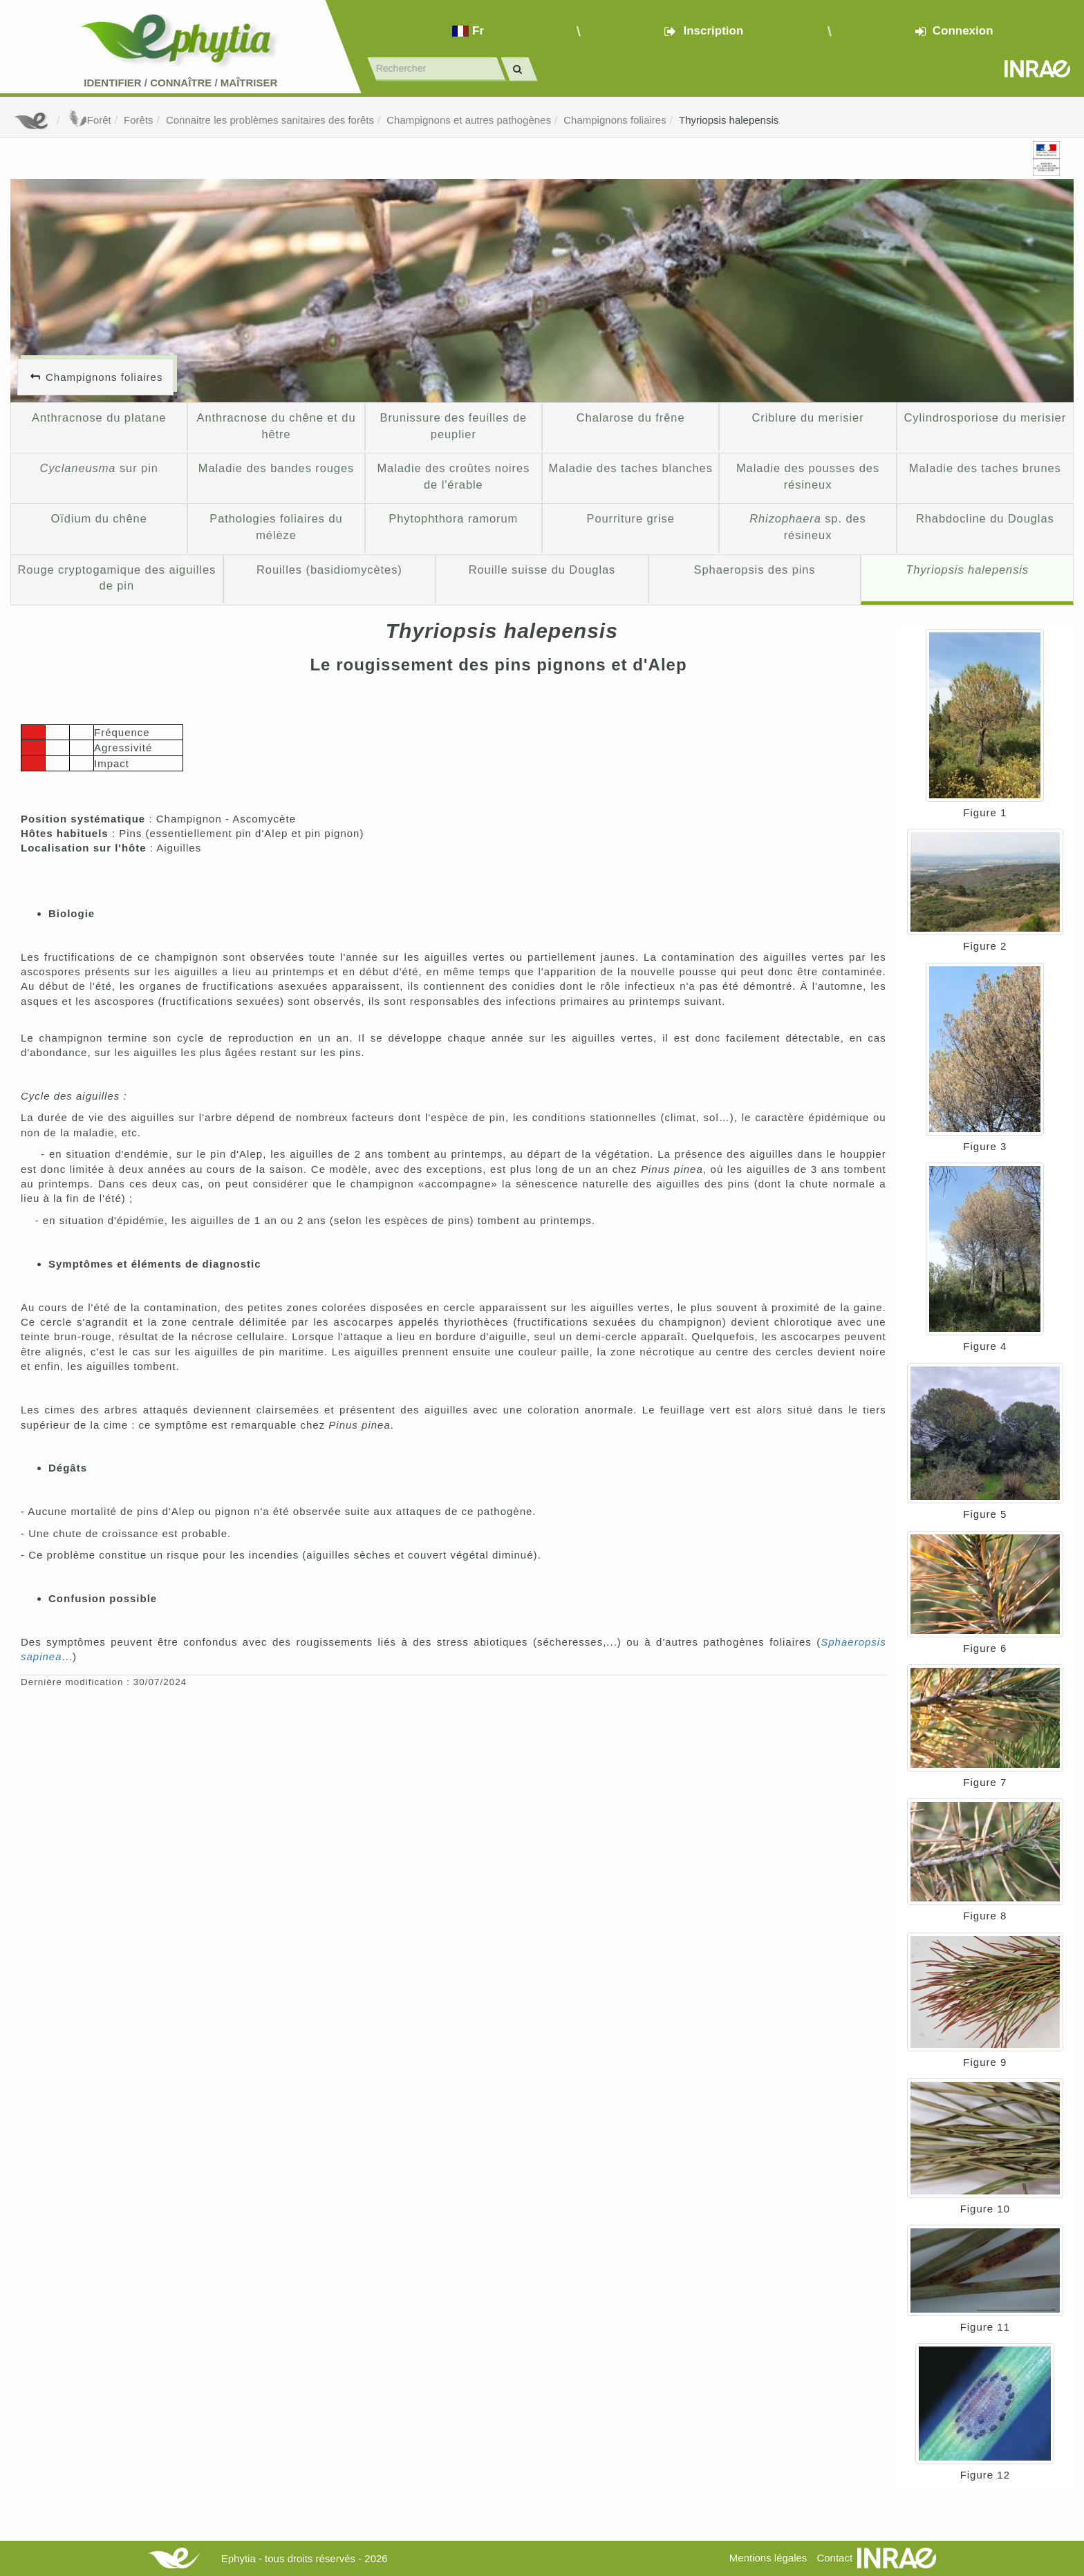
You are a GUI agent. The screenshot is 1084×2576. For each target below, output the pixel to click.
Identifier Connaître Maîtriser (180, 82)
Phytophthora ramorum (453, 518)
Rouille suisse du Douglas (542, 569)
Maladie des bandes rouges (276, 468)
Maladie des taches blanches (630, 468)
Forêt (88, 120)
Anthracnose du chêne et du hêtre (275, 425)
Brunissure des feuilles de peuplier (453, 425)
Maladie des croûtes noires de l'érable (453, 476)
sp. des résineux (807, 526)
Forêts (138, 120)
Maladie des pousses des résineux (807, 476)
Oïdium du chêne (99, 518)
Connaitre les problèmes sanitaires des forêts (270, 120)
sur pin (99, 468)
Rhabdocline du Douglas (985, 518)
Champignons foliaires (614, 120)
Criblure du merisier (807, 417)
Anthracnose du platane (99, 417)
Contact (834, 2558)
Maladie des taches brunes (985, 468)
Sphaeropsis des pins (755, 569)
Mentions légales (768, 2558)
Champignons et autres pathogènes (468, 120)
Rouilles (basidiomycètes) (329, 569)
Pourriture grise (630, 518)
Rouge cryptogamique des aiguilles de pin (116, 577)
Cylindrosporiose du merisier (985, 417)
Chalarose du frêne (631, 417)
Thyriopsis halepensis (728, 120)
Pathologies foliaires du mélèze (275, 526)
